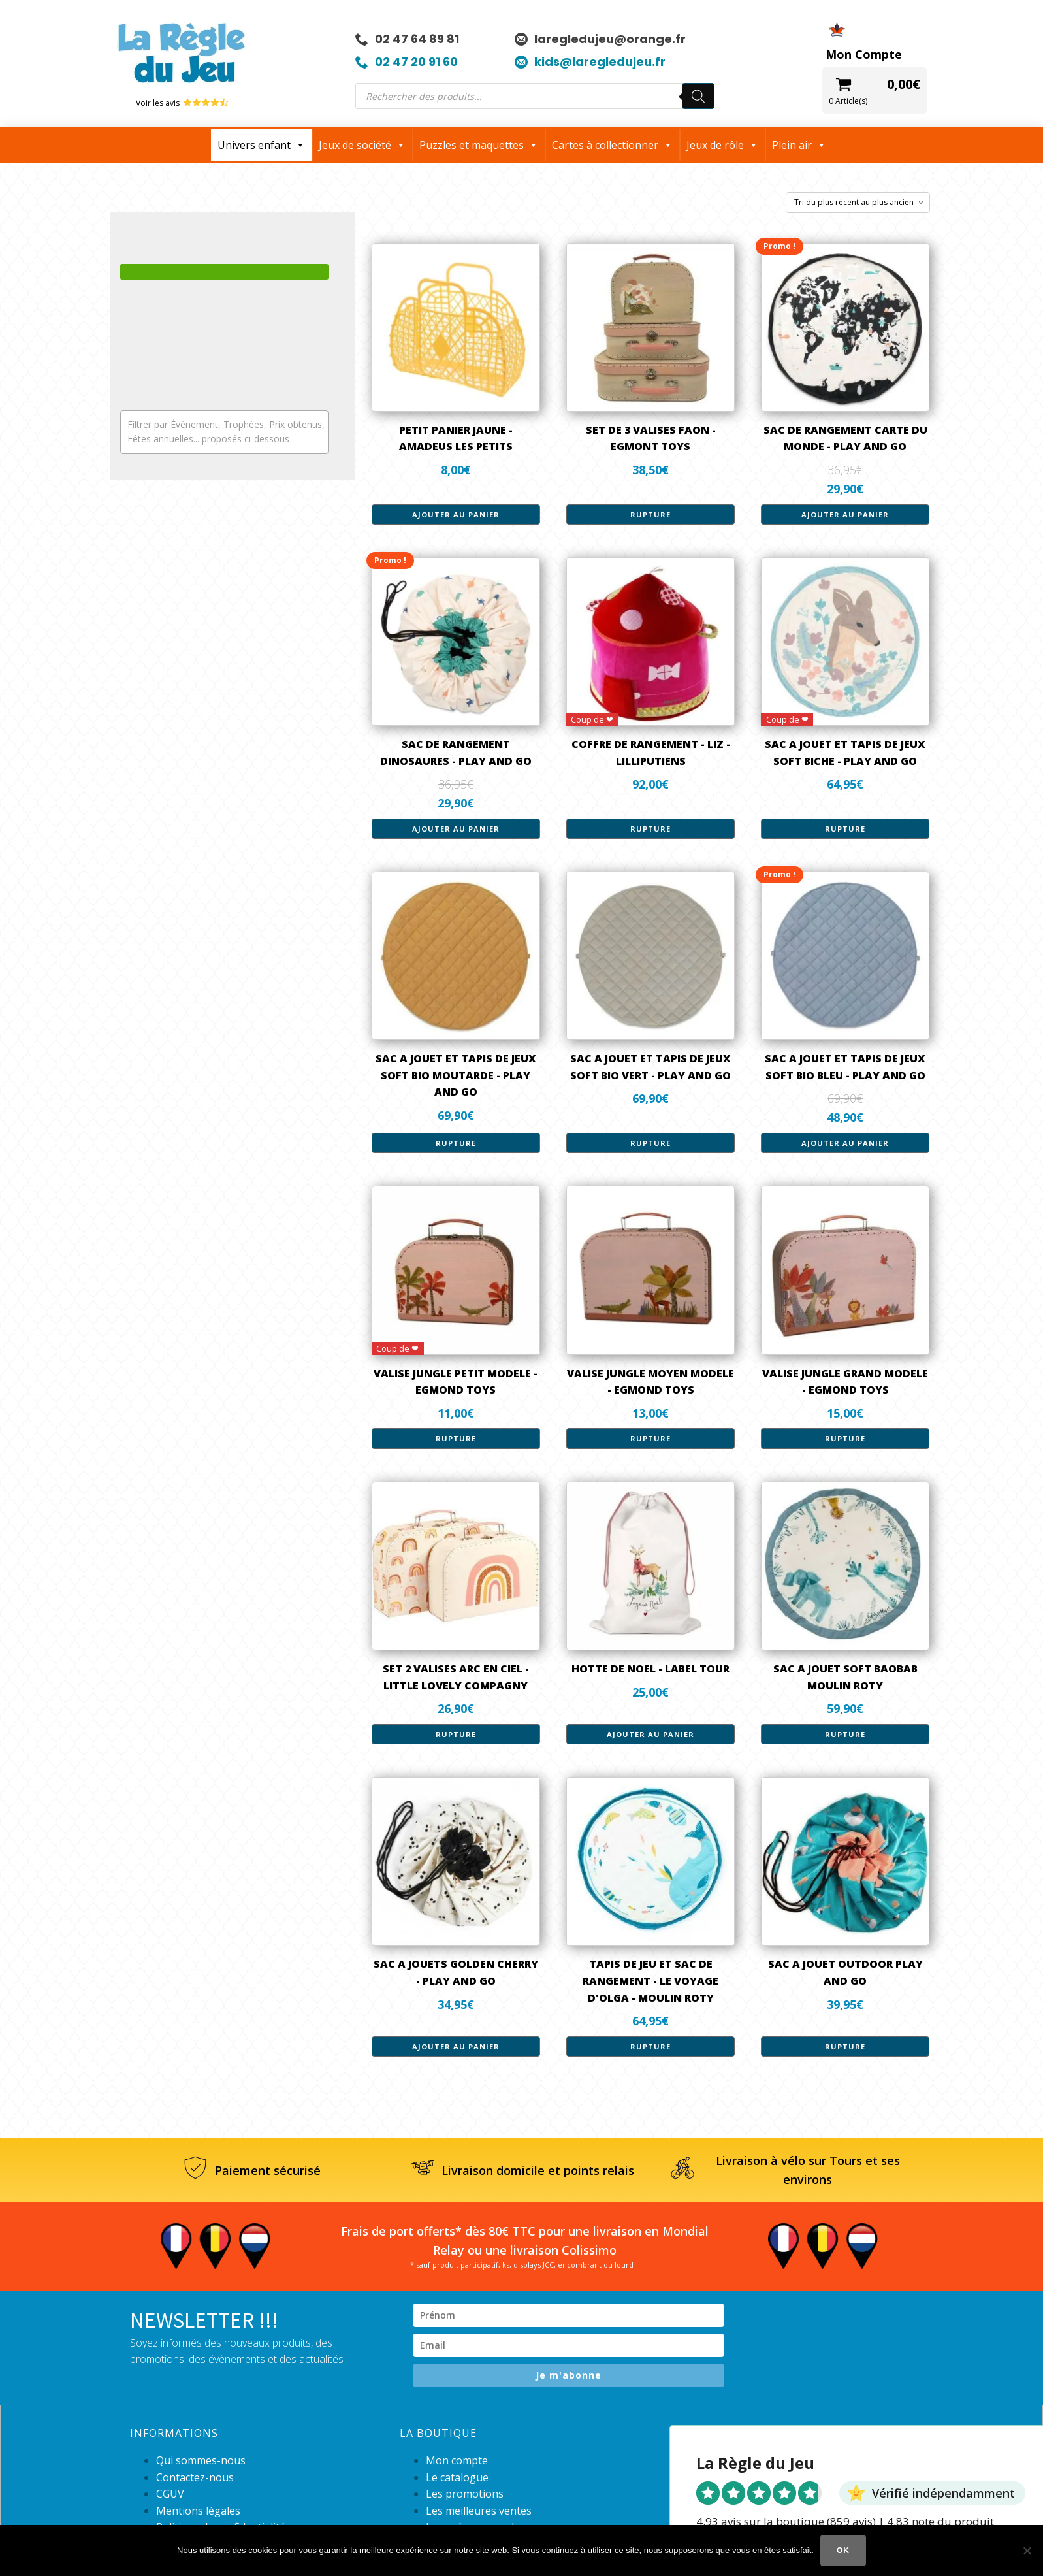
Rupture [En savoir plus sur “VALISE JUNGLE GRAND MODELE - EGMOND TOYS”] (845, 1438)
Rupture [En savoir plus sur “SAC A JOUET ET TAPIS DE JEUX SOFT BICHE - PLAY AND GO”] (845, 829)
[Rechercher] (698, 96)
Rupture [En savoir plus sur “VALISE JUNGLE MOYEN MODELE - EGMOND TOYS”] (650, 1438)
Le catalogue (457, 2477)
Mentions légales (198, 2510)
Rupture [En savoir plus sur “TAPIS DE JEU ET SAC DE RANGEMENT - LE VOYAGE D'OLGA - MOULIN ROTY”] (650, 2046)
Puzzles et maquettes (478, 145)
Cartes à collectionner (612, 145)
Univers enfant (261, 145)
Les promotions (465, 2493)
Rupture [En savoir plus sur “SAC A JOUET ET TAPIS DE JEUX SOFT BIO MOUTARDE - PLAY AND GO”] (456, 1143)
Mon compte (457, 2460)
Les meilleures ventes (479, 2510)
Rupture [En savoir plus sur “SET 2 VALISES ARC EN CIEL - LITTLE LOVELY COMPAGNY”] (456, 1734)
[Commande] (858, 202)
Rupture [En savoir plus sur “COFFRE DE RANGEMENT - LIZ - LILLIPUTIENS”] (650, 829)
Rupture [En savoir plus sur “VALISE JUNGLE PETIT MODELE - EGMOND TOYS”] (456, 1438)
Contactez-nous (195, 2477)
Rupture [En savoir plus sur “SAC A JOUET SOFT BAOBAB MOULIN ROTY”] (845, 1734)
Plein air (799, 145)
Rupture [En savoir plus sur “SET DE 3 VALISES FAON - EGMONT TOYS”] (650, 514)
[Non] (1026, 2550)
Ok (843, 2550)
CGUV (170, 2493)
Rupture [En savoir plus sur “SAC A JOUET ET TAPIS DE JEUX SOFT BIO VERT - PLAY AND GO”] (650, 1143)
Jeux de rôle (722, 145)
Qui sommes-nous (201, 2460)
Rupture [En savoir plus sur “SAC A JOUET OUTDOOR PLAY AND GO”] (845, 2046)
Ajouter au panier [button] (456, 514)
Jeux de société (362, 145)
